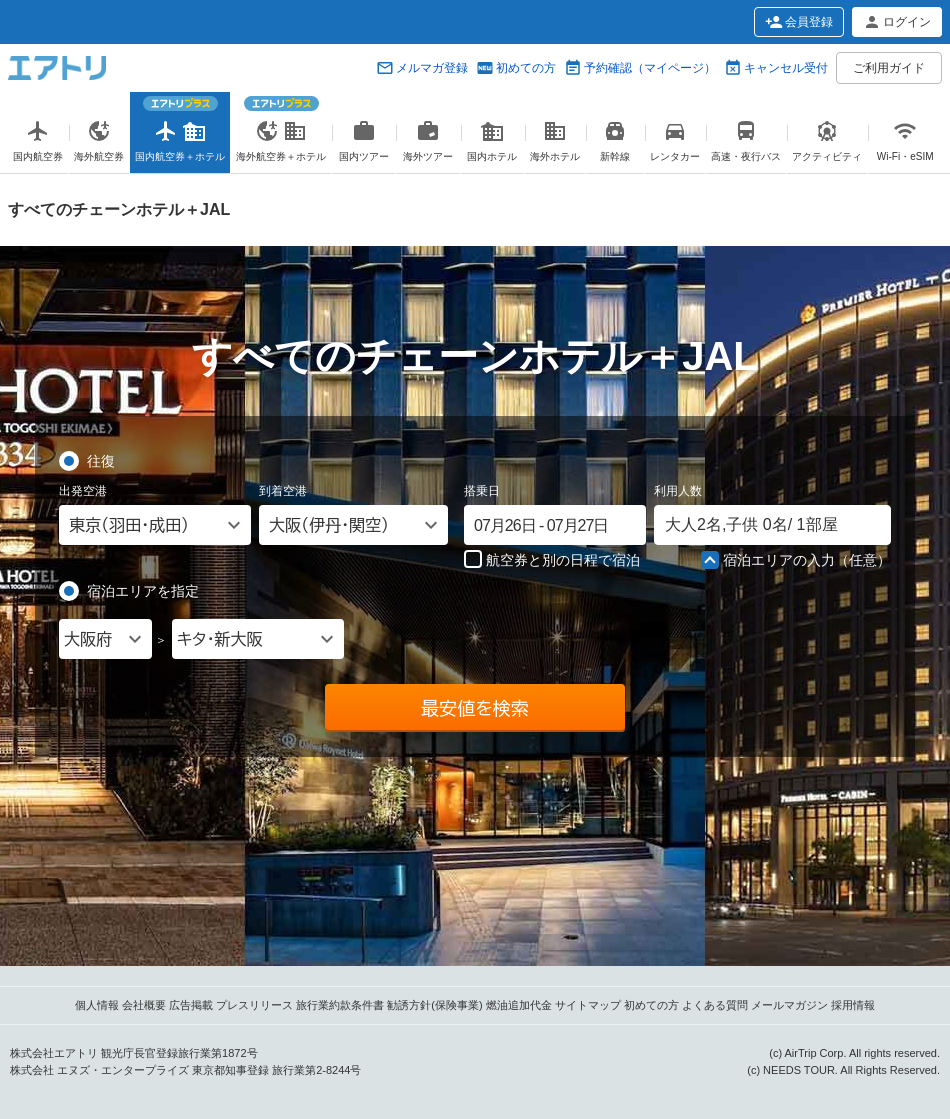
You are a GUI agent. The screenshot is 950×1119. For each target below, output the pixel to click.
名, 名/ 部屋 (751, 524)
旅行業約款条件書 (340, 1005)
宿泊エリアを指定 (143, 590)
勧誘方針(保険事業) (434, 1005)
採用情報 (853, 1005)
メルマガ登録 (432, 68)
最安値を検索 (475, 708)
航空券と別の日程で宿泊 (552, 559)
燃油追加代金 (519, 1005)
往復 (101, 460)
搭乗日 (482, 491)
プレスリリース (254, 1005)
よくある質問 (715, 1005)
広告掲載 (191, 1005)
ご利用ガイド (889, 68)
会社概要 (144, 1005)
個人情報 (97, 1005)
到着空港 (283, 491)
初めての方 (526, 68)
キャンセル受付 (786, 68)
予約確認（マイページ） (650, 68)
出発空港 (83, 491)
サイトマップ (588, 1005)
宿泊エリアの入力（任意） (796, 561)
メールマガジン (789, 1005)
